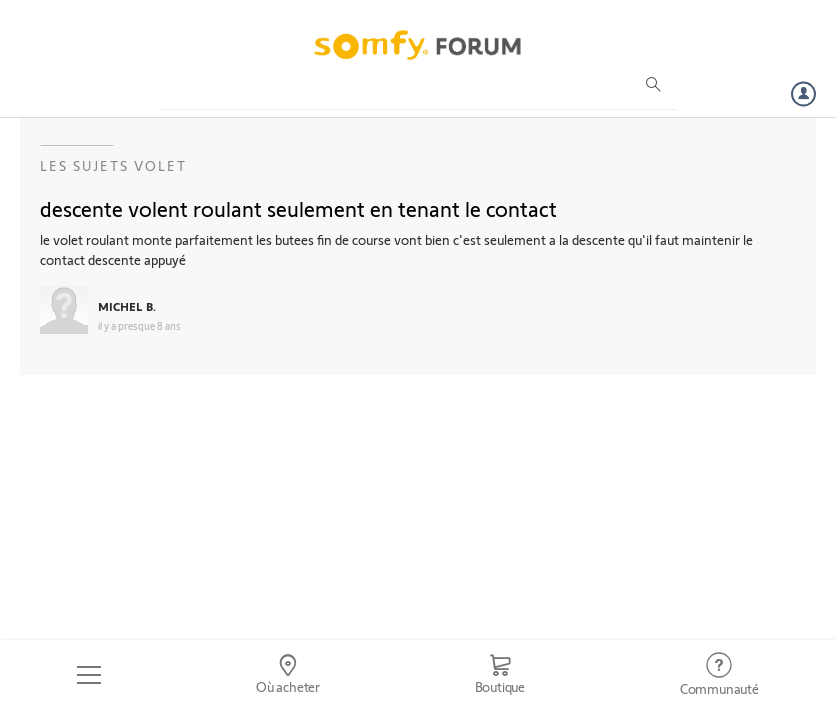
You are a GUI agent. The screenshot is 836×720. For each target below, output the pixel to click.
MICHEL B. (127, 306)
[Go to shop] (499, 675)
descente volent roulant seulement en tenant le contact (298, 208)
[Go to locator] (288, 675)
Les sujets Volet (113, 165)
